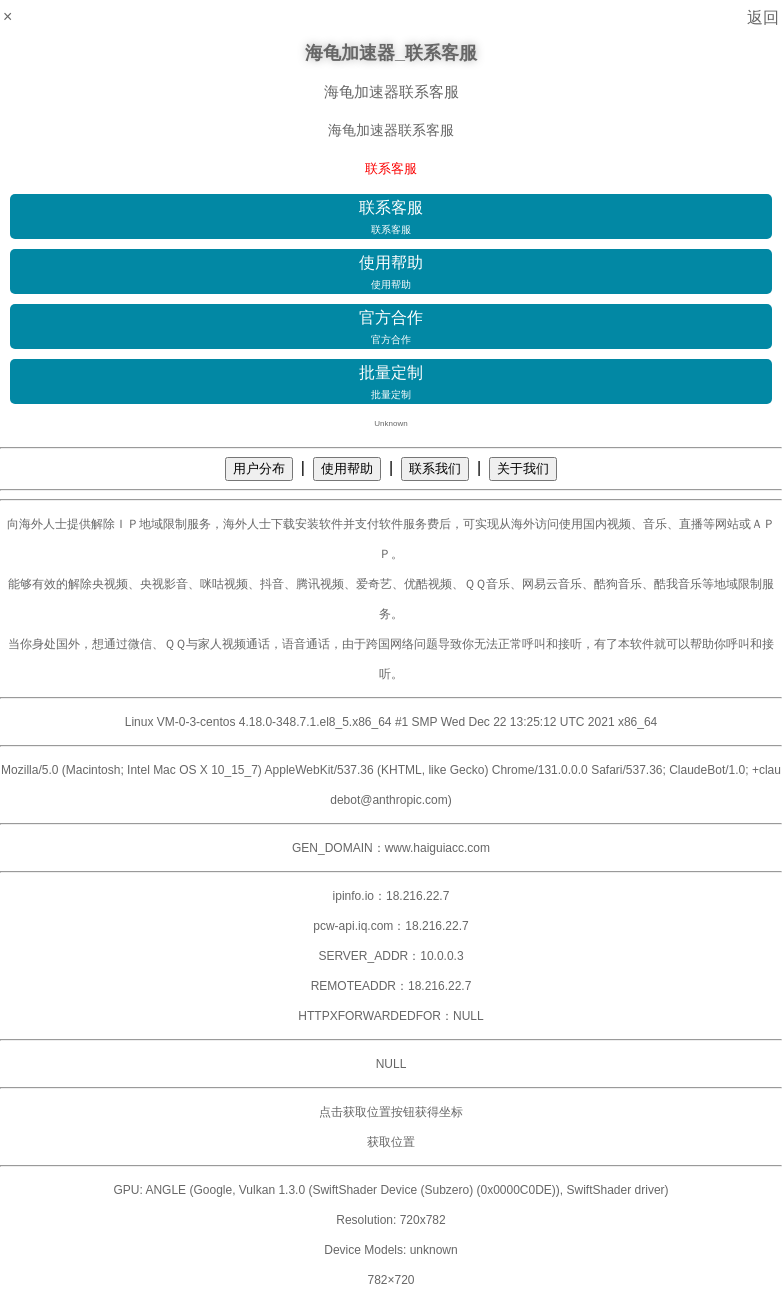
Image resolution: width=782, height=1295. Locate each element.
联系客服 (391, 218)
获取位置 (391, 1142)
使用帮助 (391, 273)
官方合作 (391, 328)
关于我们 (523, 468)
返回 (763, 17)
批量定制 (391, 383)
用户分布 (259, 468)
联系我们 (435, 468)
